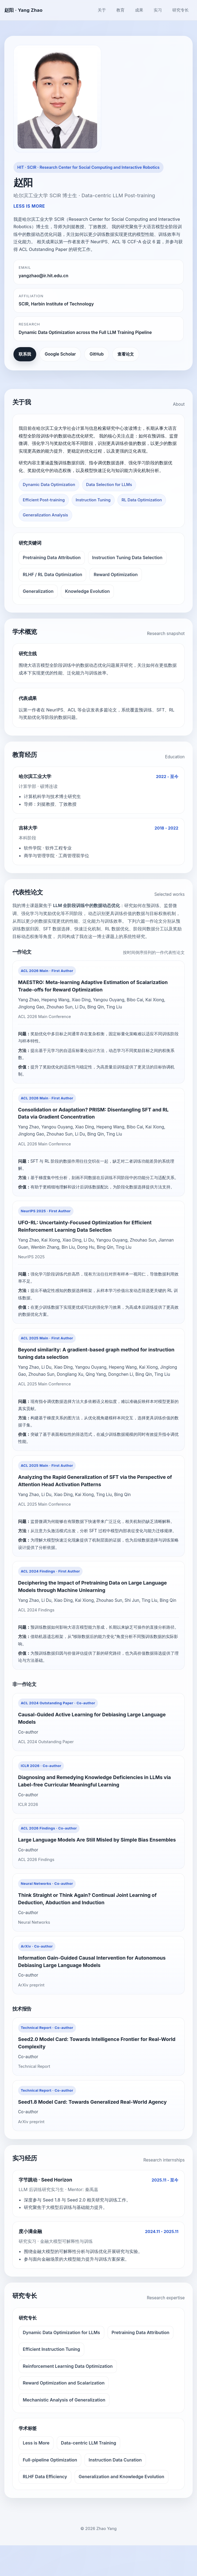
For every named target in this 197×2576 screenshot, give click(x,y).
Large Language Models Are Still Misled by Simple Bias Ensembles (97, 1865)
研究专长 (180, 10)
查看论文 (125, 354)
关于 (102, 10)
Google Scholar (60, 354)
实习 (158, 10)
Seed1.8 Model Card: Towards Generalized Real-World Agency (93, 2132)
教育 (120, 10)
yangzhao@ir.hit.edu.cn (43, 275)
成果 (139, 10)
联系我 (25, 354)
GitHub (96, 354)
